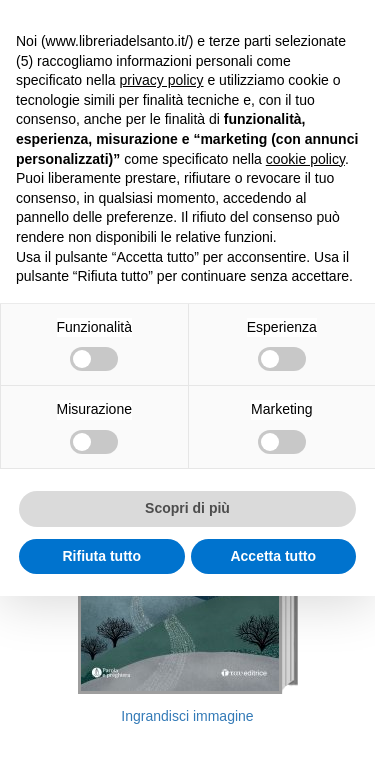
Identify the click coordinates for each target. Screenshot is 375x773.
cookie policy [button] (305, 159)
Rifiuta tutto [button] (101, 556)
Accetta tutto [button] (273, 556)
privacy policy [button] (162, 80)
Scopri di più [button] (187, 508)
